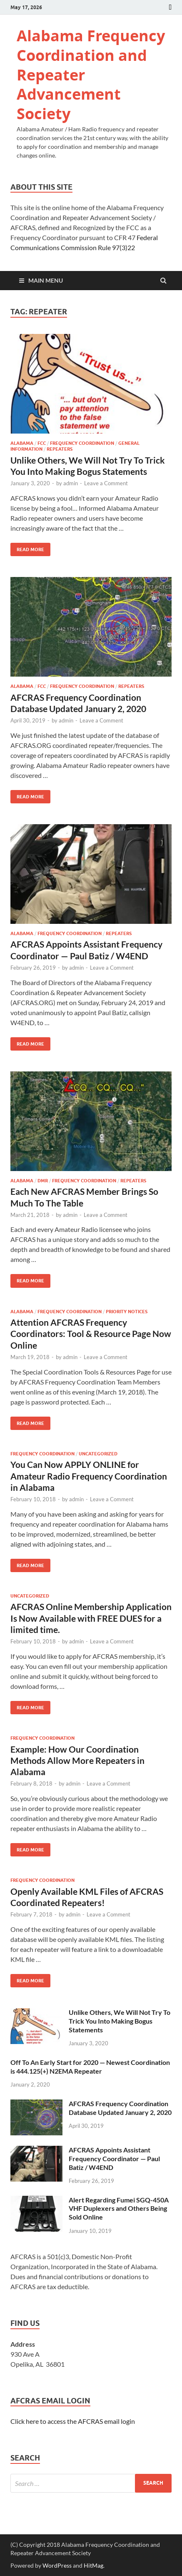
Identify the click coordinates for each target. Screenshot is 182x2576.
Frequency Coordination (82, 443)
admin (70, 483)
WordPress (57, 2565)
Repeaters (59, 449)
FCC (41, 443)
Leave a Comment (106, 483)
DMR (42, 1181)
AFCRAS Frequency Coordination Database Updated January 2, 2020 (120, 2107)
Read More (27, 547)
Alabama (21, 443)
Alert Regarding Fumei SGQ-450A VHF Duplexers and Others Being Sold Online (119, 2208)
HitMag (93, 2565)
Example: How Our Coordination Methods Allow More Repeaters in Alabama (77, 1760)
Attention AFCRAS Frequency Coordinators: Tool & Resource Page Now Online (90, 1333)
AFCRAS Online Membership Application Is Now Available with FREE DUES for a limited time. (91, 1618)
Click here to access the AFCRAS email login (72, 2421)
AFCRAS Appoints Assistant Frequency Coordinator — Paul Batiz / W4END (114, 2158)
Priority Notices (126, 1311)
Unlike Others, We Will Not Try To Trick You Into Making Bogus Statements (119, 2021)
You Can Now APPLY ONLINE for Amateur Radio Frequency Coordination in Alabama (88, 1475)
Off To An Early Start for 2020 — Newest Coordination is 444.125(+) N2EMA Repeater (90, 2066)
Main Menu (45, 280)
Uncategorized (98, 1454)
